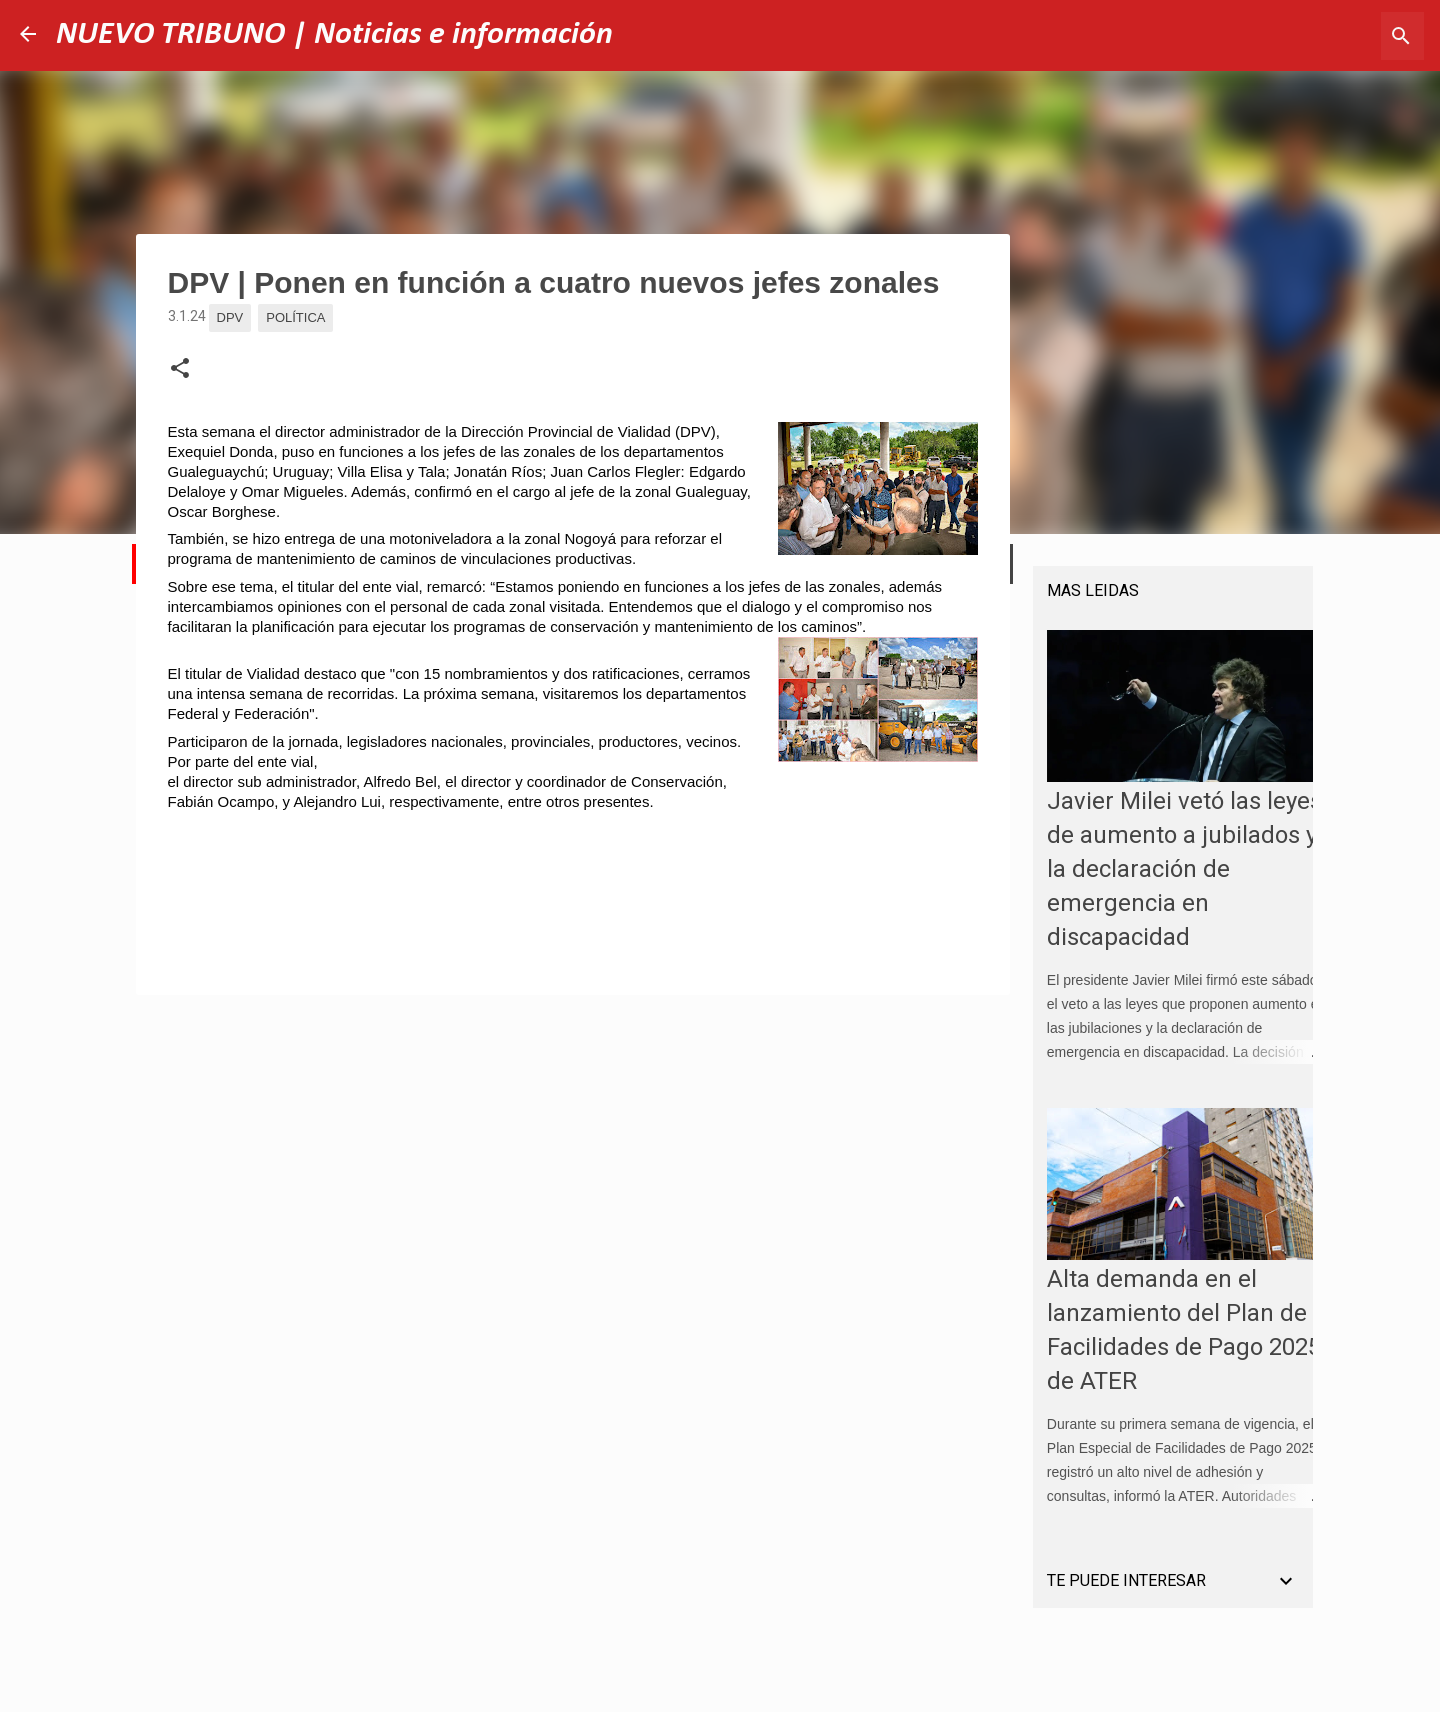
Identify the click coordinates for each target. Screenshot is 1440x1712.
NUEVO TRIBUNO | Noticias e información (334, 35)
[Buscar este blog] (1319, 36)
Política (295, 317)
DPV (230, 317)
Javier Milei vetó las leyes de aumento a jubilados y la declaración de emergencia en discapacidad (1170, 883)
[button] (180, 369)
